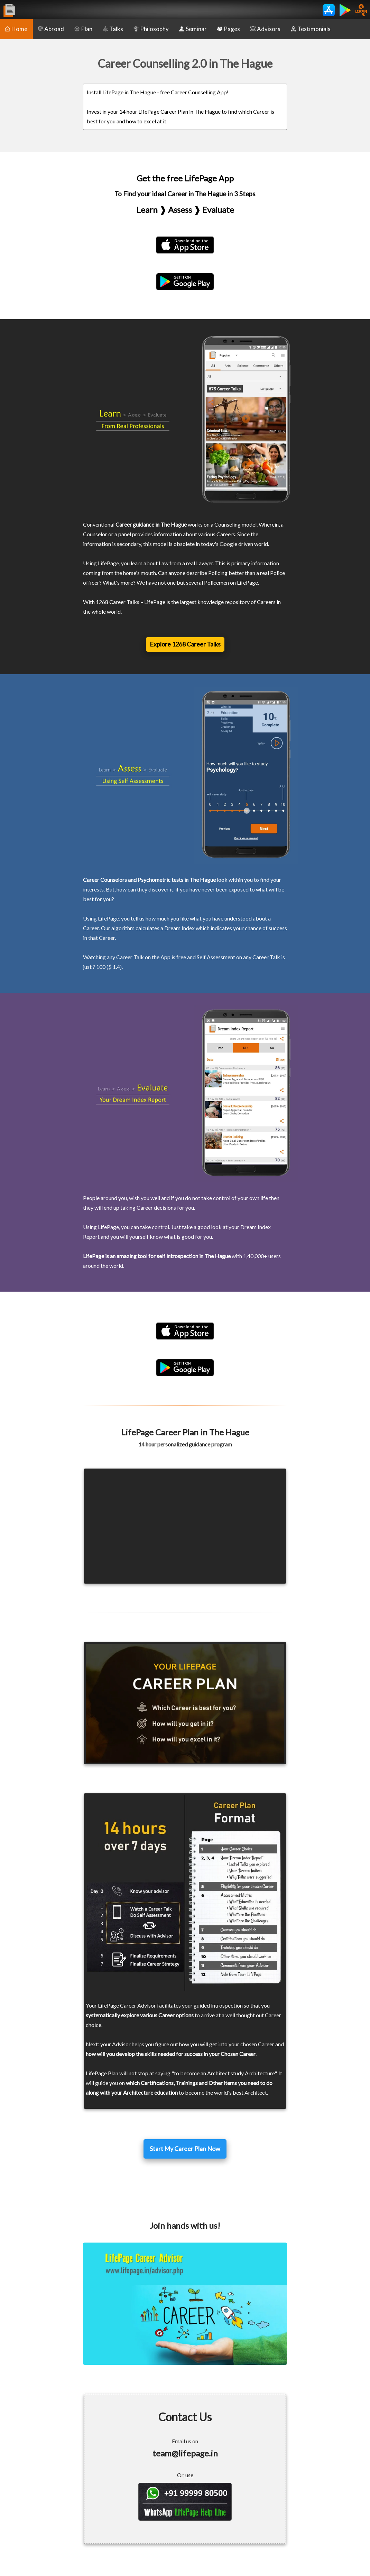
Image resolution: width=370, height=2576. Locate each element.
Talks (113, 28)
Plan (83, 28)
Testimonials (311, 28)
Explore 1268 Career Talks (185, 644)
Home (16, 28)
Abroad (51, 28)
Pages (228, 28)
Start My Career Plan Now (185, 2148)
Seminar (193, 28)
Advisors (265, 28)
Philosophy (151, 28)
